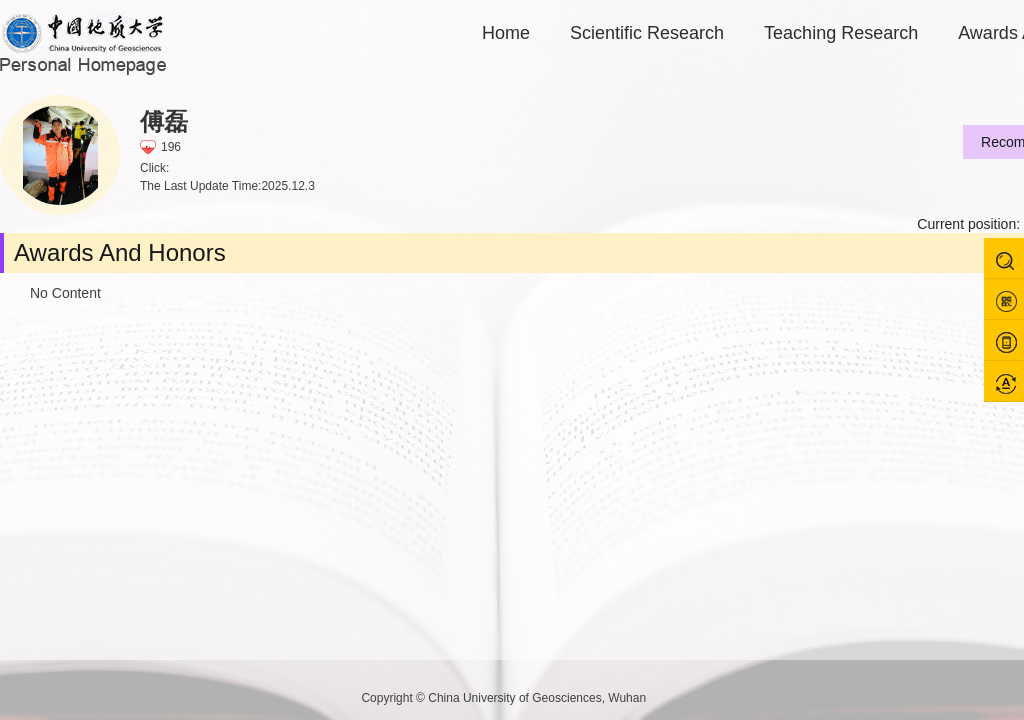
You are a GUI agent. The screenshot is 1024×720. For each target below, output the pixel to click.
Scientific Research (647, 33)
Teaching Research (841, 33)
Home (506, 33)
